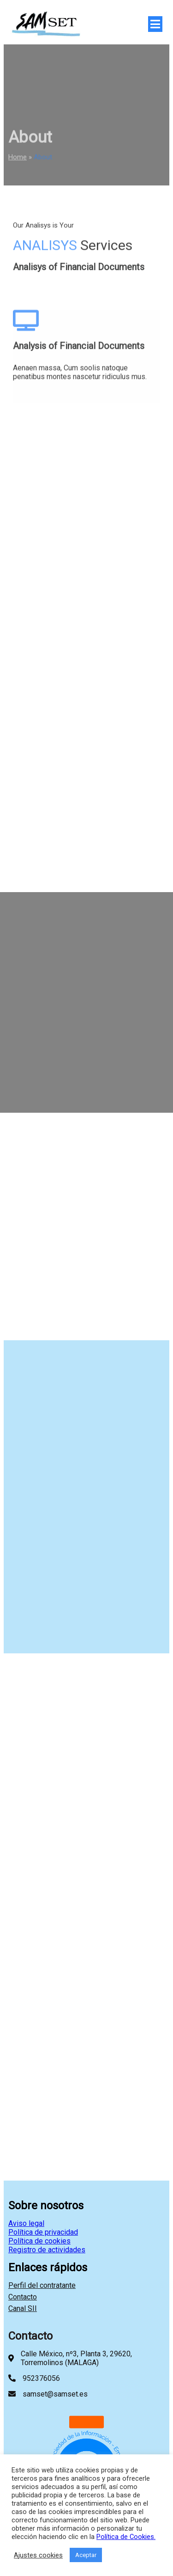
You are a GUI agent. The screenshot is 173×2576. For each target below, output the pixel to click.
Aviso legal (26, 2223)
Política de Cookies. (125, 2537)
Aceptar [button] (85, 2554)
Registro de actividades (46, 2249)
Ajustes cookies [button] (38, 2555)
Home (17, 161)
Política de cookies (39, 2241)
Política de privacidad (43, 2232)
